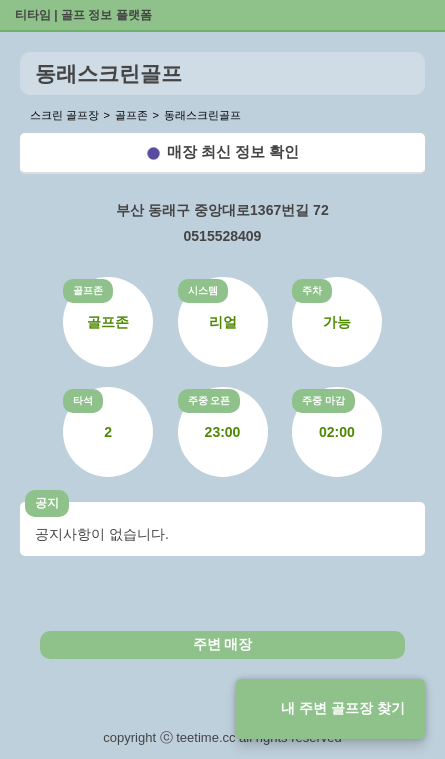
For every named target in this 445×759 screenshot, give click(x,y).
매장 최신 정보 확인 (233, 151)
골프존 (88, 290)
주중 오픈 (209, 400)
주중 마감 (323, 400)
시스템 (203, 290)
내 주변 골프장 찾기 (343, 708)
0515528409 (223, 236)
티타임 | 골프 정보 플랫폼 (83, 15)
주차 (312, 290)
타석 (83, 400)
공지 (47, 503)
